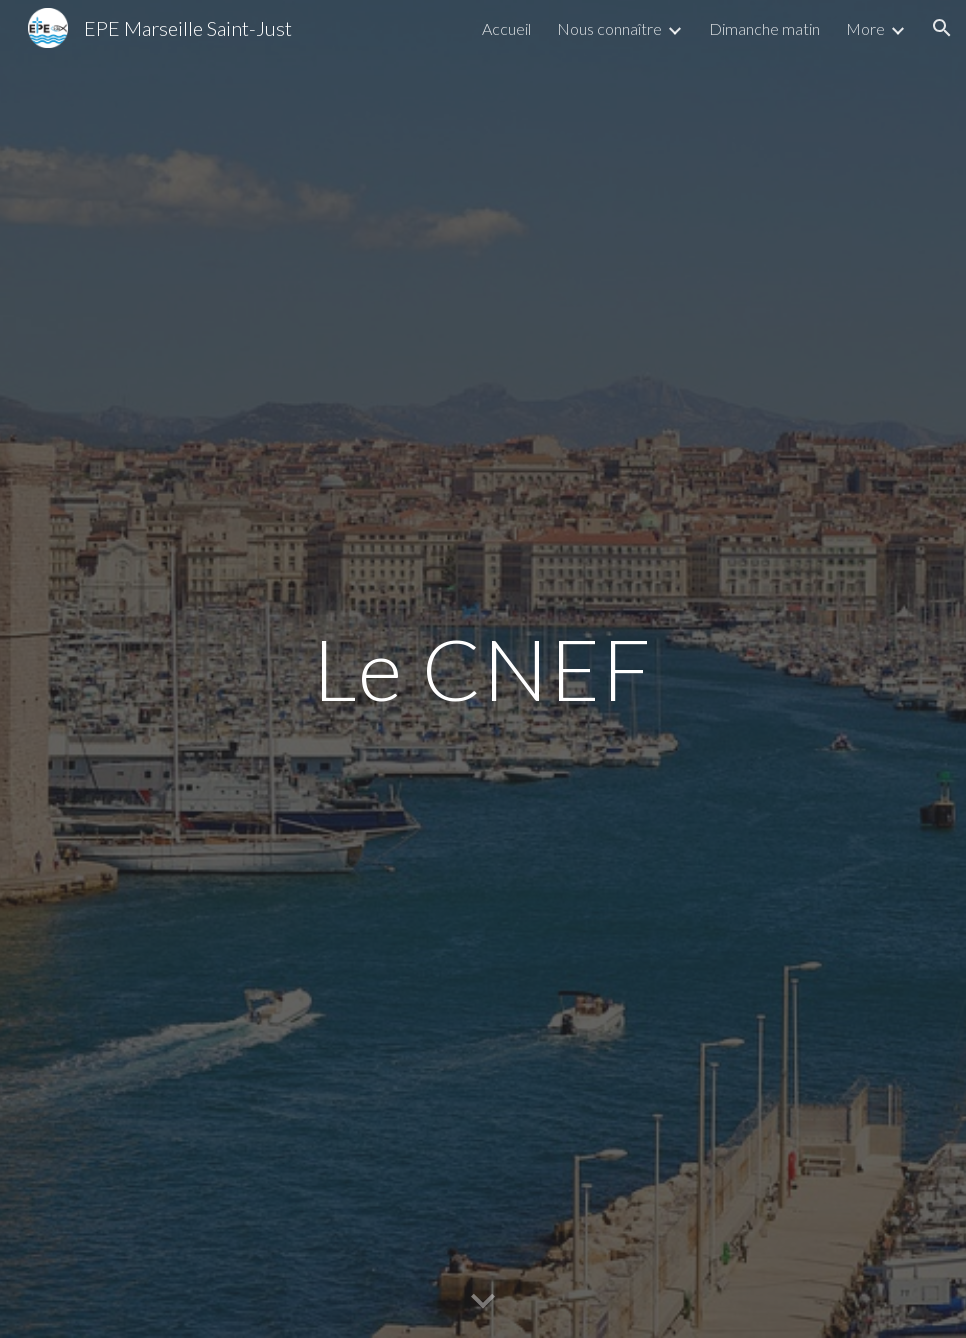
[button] (942, 28)
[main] (483, 668)
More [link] (865, 28)
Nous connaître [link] (609, 28)
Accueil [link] (506, 28)
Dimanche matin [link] (764, 28)
